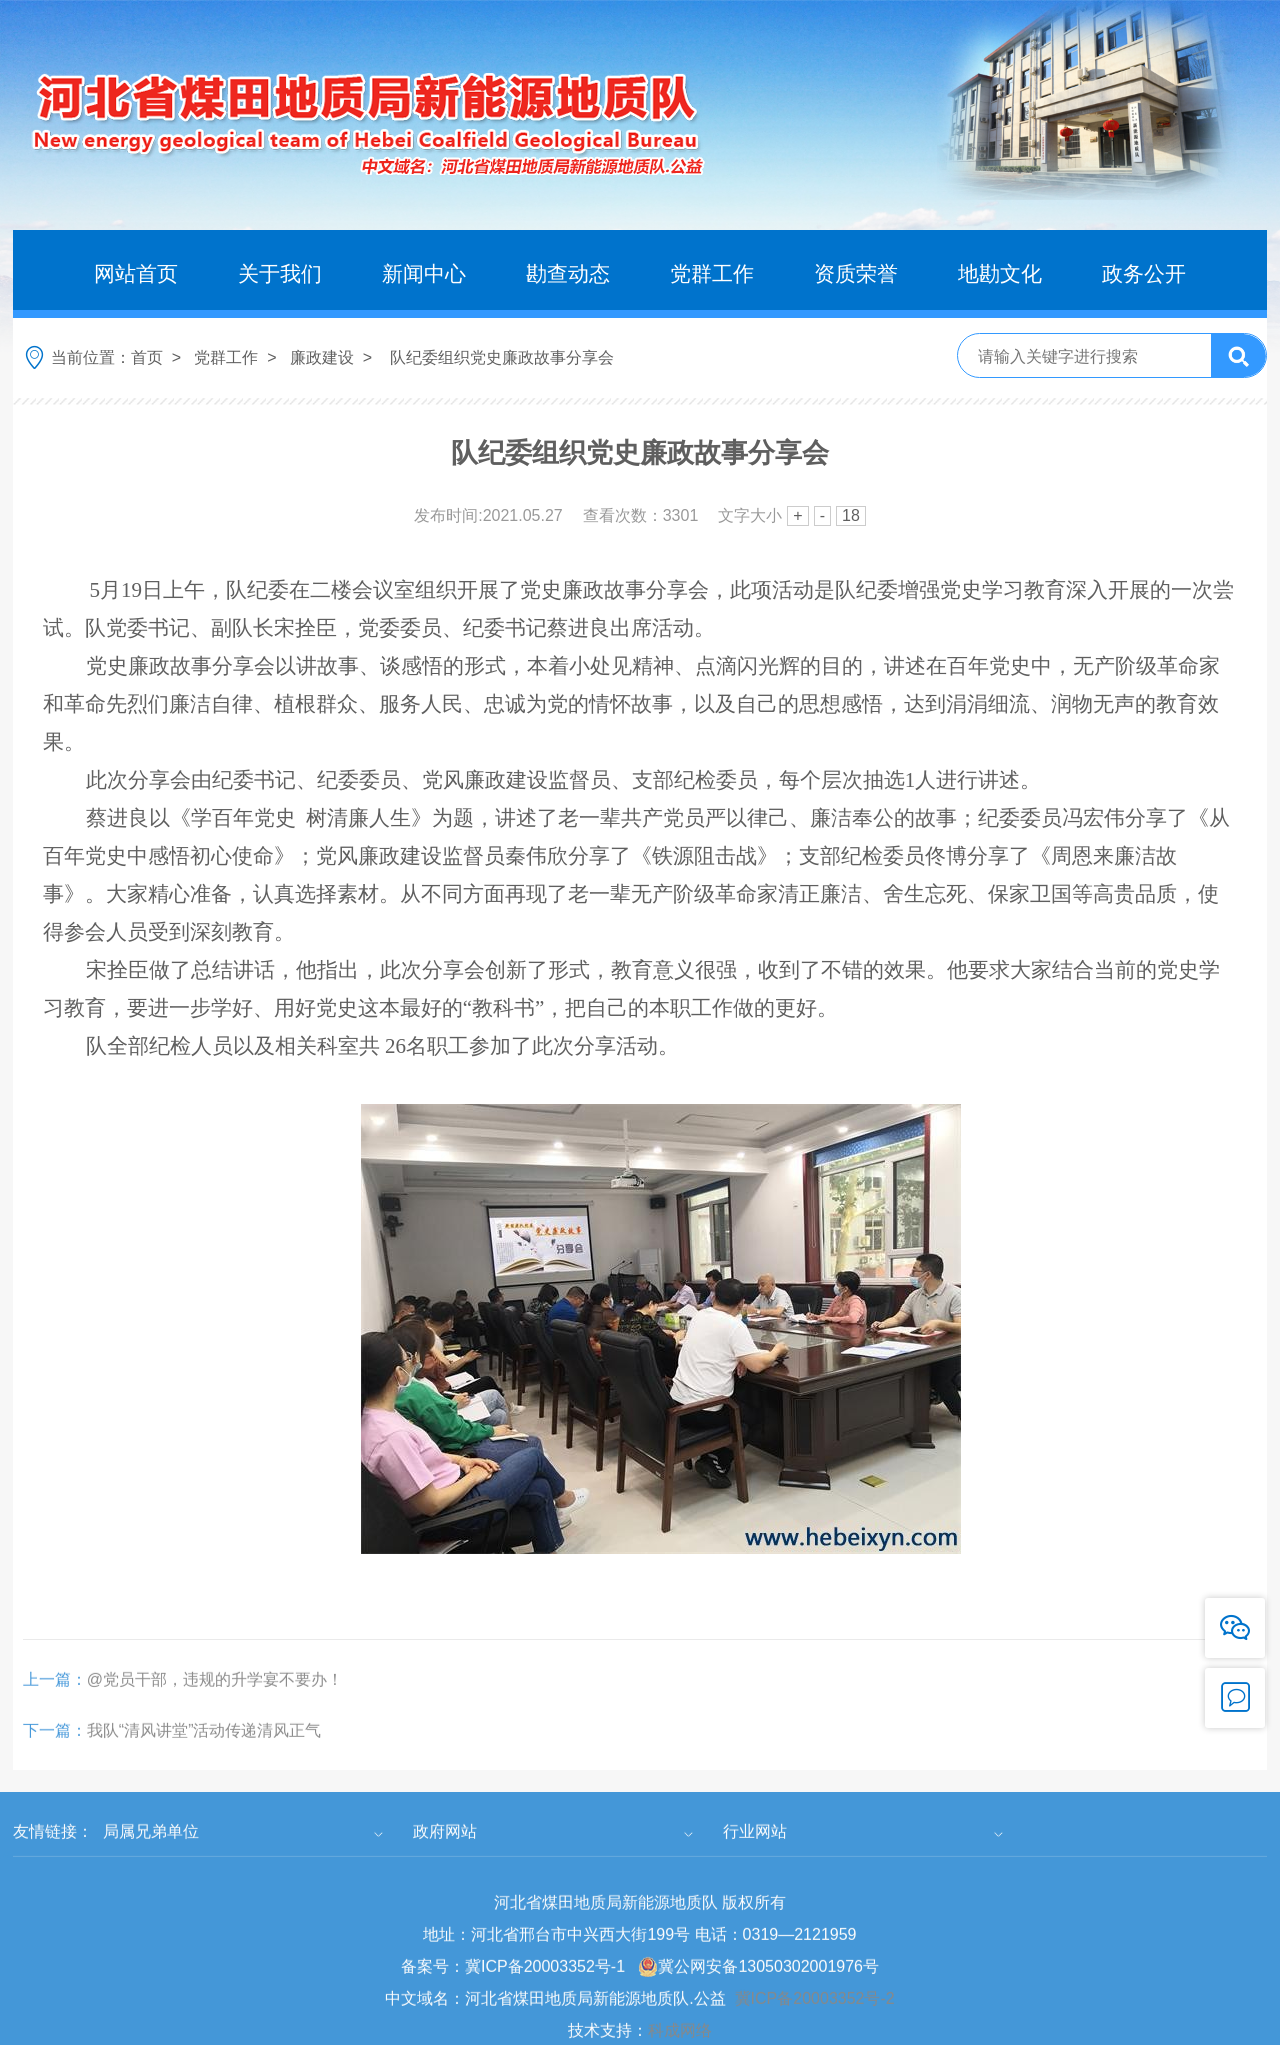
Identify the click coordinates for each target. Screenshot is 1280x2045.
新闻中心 (424, 273)
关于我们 (280, 273)
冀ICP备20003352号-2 (815, 2018)
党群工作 (712, 273)
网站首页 (136, 273)
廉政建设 (322, 357)
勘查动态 (568, 273)
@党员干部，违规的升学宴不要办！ (183, 1699)
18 (851, 515)
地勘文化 (1000, 273)
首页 (147, 357)
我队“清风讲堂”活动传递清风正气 (172, 1750)
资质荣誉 (856, 273)
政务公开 (1144, 273)
